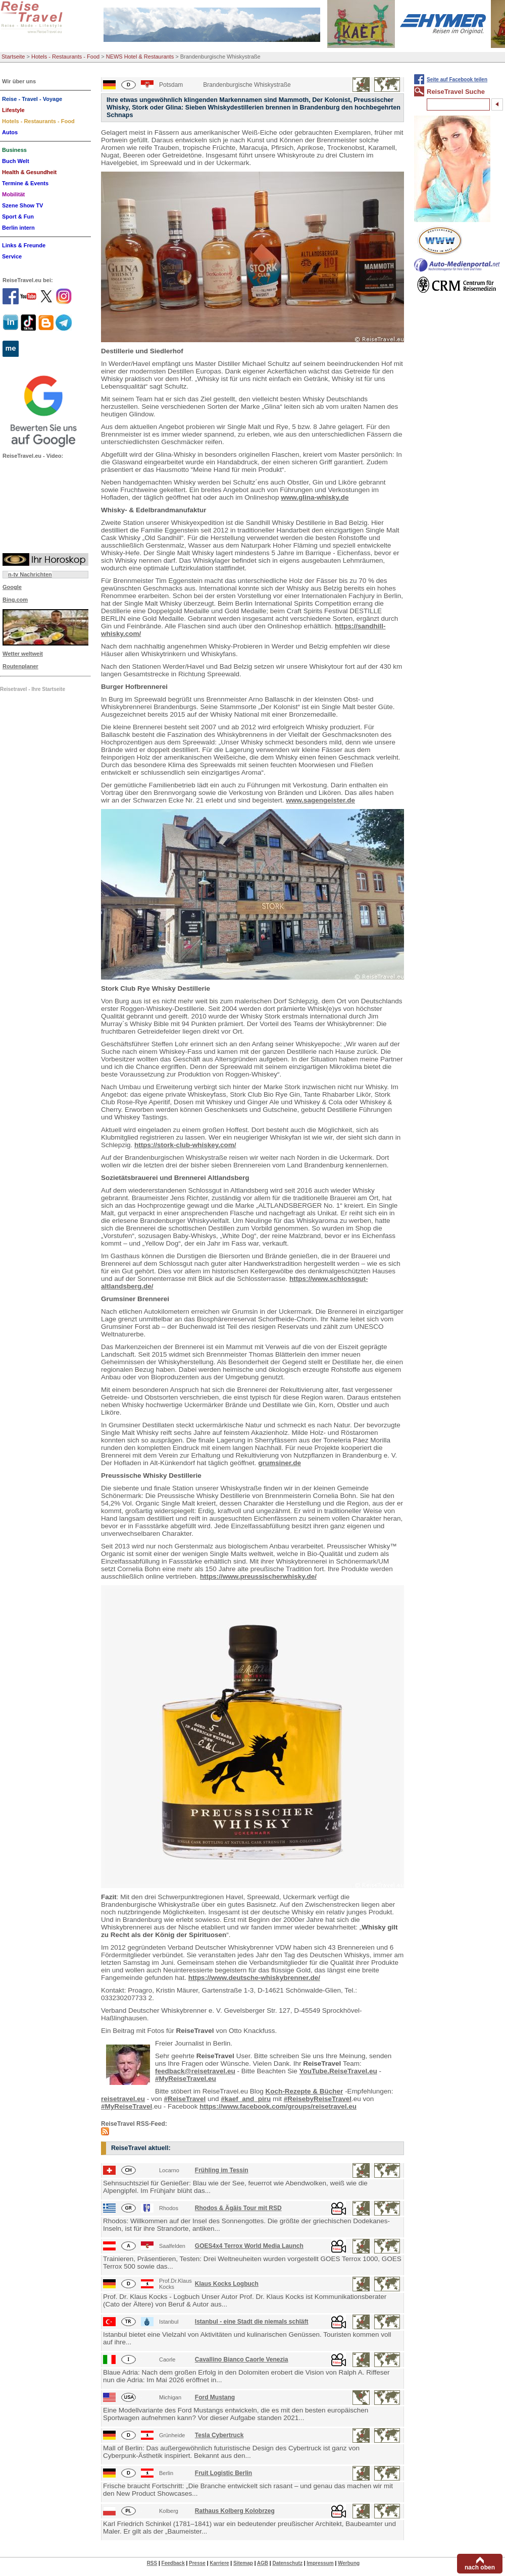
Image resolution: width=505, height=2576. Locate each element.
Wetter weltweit (23, 654)
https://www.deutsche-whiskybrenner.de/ (254, 1977)
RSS (152, 2563)
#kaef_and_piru (246, 2099)
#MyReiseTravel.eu (185, 2078)
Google (12, 587)
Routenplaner (20, 666)
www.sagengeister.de (320, 800)
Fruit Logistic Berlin (223, 2473)
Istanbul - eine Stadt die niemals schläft (252, 2321)
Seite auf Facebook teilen (457, 79)
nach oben (480, 2567)
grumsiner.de (279, 1463)
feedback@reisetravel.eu (195, 2071)
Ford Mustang (215, 2397)
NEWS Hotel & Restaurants (140, 56)
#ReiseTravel (185, 2099)
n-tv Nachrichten (30, 574)
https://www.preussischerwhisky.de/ (258, 1576)
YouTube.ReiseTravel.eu (338, 2071)
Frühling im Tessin (221, 2170)
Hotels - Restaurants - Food (65, 56)
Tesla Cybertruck (219, 2435)
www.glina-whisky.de (314, 497)
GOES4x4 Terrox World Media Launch (249, 2245)
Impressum (320, 2563)
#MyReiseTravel (126, 2106)
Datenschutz (287, 2563)
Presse (197, 2563)
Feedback (173, 2563)
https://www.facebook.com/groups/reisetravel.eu (278, 2106)
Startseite (13, 56)
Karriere (219, 2563)
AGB (262, 2563)
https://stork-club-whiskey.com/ (185, 1145)
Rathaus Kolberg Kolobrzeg (235, 2510)
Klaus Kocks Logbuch (227, 2283)
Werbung (349, 2563)
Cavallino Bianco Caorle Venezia (241, 2359)
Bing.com (15, 600)
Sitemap (243, 2563)
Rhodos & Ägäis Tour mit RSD (238, 2208)
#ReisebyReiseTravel (317, 2099)
